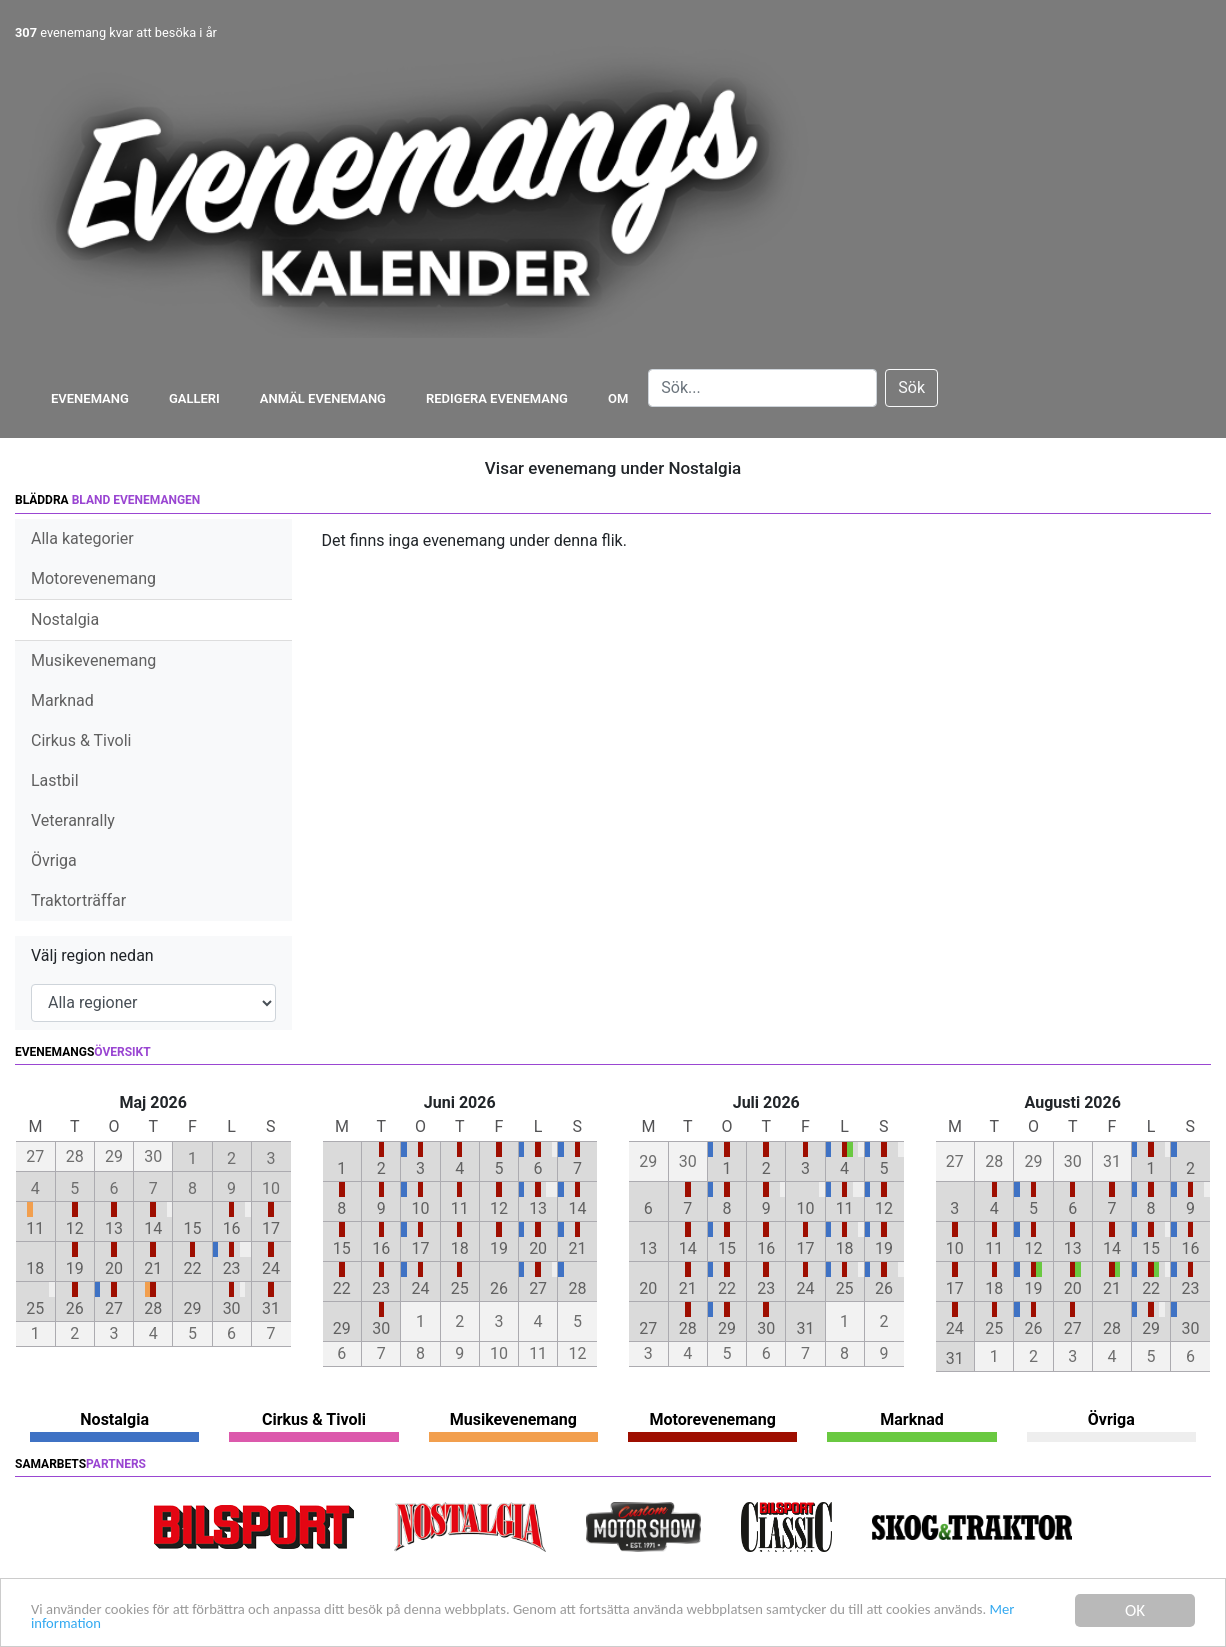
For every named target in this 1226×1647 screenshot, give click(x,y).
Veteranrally (73, 820)
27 (114, 1308)
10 (421, 1208)
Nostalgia (65, 619)
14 (153, 1228)
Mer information (209, 1623)
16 (232, 1228)
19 (75, 1268)
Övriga (54, 860)
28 (153, 1308)
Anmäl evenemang (323, 398)
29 (192, 1308)
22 (192, 1268)
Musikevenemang (93, 660)
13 (114, 1228)
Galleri (194, 398)
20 (114, 1268)
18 (35, 1268)
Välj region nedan (92, 955)
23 (232, 1268)
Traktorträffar (78, 900)
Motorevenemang (93, 578)
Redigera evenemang (497, 398)
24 (271, 1268)
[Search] (762, 388)
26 (75, 1308)
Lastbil (55, 780)
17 (271, 1228)
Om (618, 398)
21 (153, 1268)
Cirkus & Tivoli (81, 740)
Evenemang (90, 398)
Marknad (62, 700)
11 (35, 1228)
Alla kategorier (82, 538)
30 (232, 1308)
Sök (911, 387)
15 (192, 1228)
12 (75, 1228)
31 (271, 1308)
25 (35, 1308)
